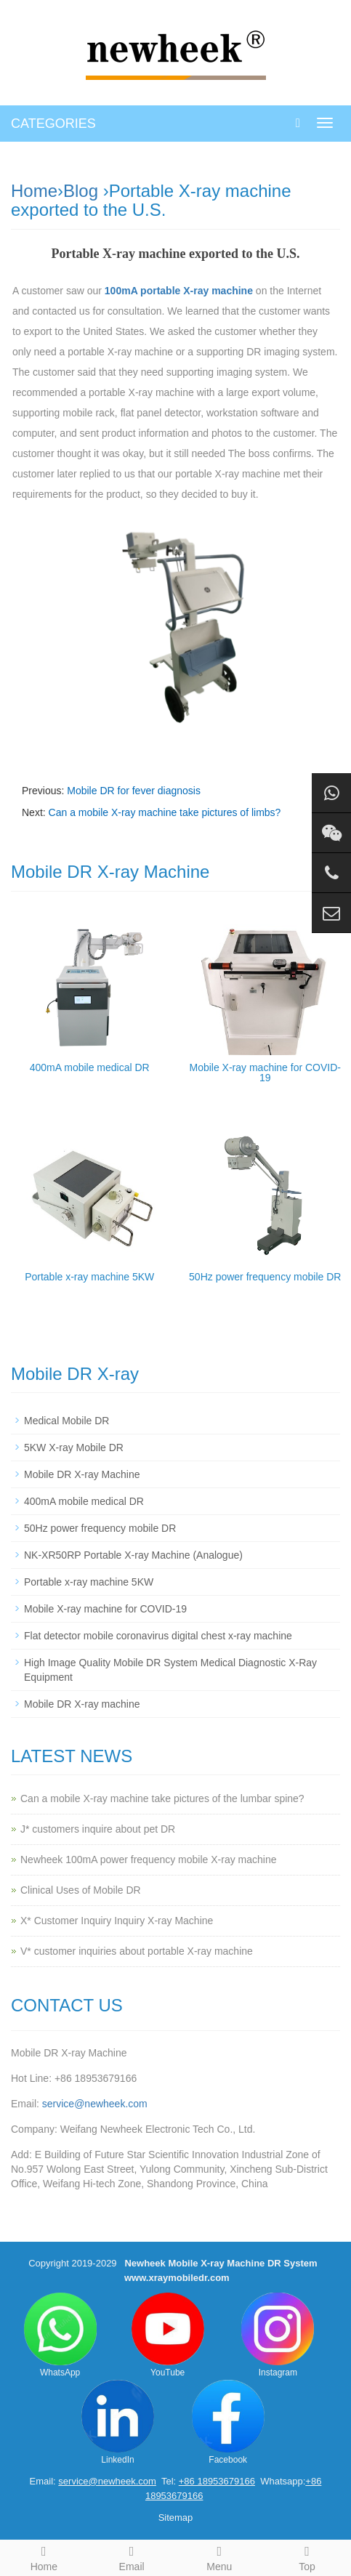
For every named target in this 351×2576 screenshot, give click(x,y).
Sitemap (175, 2517)
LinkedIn (117, 2422)
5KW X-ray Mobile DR (74, 1447)
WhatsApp (60, 2335)
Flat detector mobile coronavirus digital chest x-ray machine (158, 1636)
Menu (220, 2556)
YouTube (168, 2335)
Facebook (228, 2422)
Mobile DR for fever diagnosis (134, 790)
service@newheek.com (95, 2103)
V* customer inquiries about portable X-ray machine (136, 1951)
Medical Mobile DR (66, 1420)
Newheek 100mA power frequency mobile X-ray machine (148, 1859)
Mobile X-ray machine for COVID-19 (265, 1072)
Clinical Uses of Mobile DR (80, 1890)
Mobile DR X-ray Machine (82, 1474)
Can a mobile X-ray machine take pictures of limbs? (165, 812)
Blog (80, 191)
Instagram (277, 2335)
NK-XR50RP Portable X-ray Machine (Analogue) (133, 1555)
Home (34, 191)
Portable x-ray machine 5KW (89, 1277)
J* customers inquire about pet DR (97, 1829)
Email (132, 2556)
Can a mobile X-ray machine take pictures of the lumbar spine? (162, 1798)
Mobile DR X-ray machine (82, 1704)
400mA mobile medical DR (90, 1067)
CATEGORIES (53, 123)
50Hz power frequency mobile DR (265, 1277)
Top (307, 2556)
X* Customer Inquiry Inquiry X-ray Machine (116, 1920)
